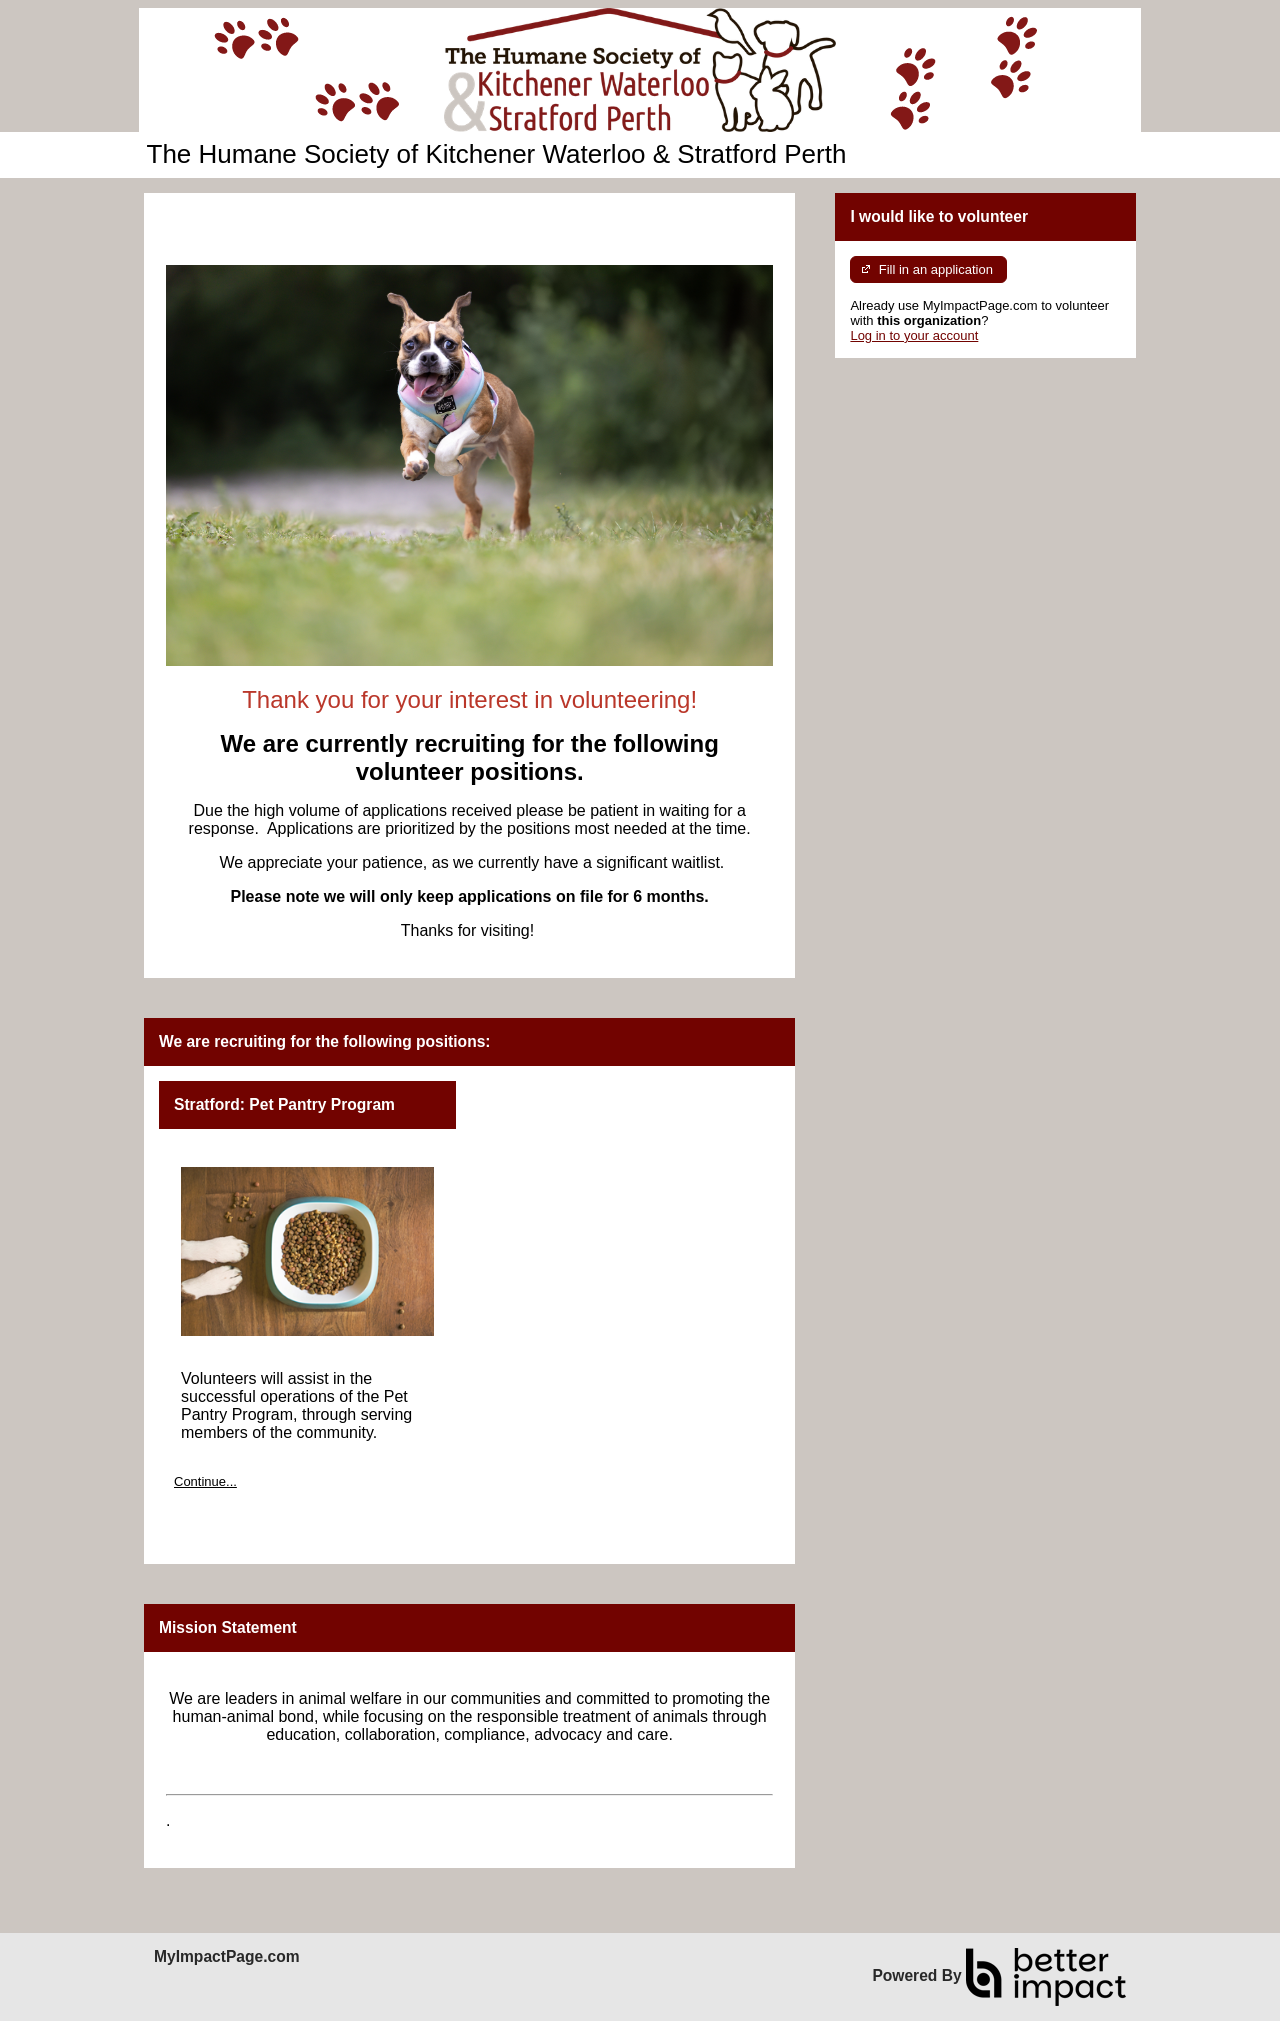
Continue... (205, 1481)
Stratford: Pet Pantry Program (284, 1104)
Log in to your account (914, 335)
